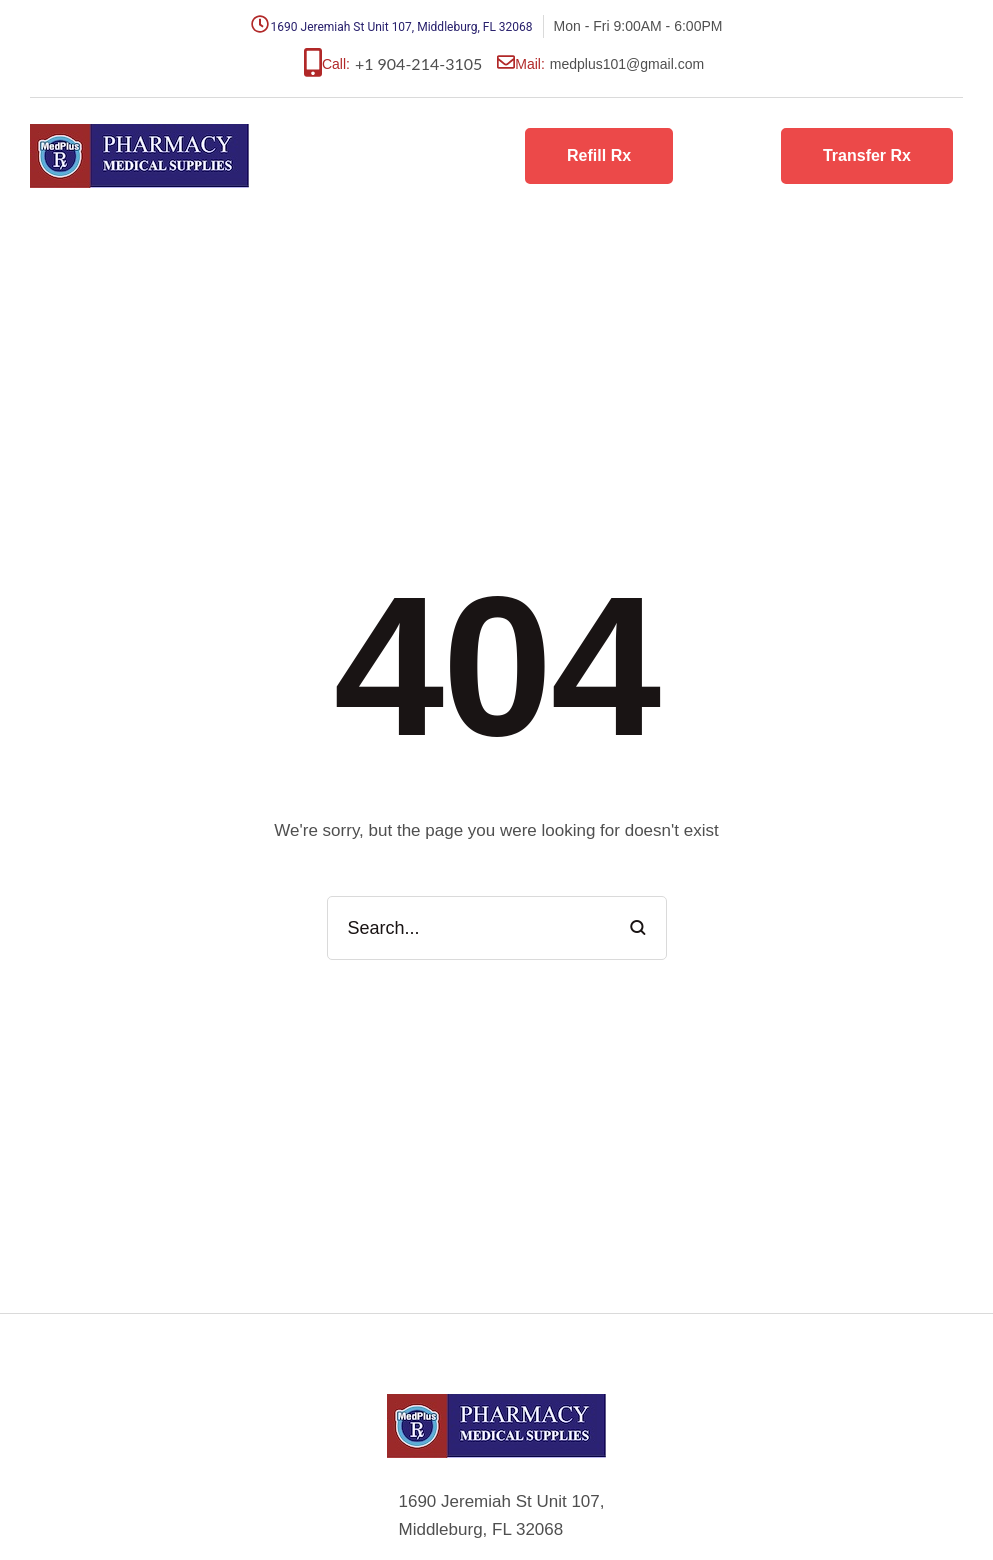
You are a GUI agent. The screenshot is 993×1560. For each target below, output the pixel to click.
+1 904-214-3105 (418, 63)
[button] (599, 156)
